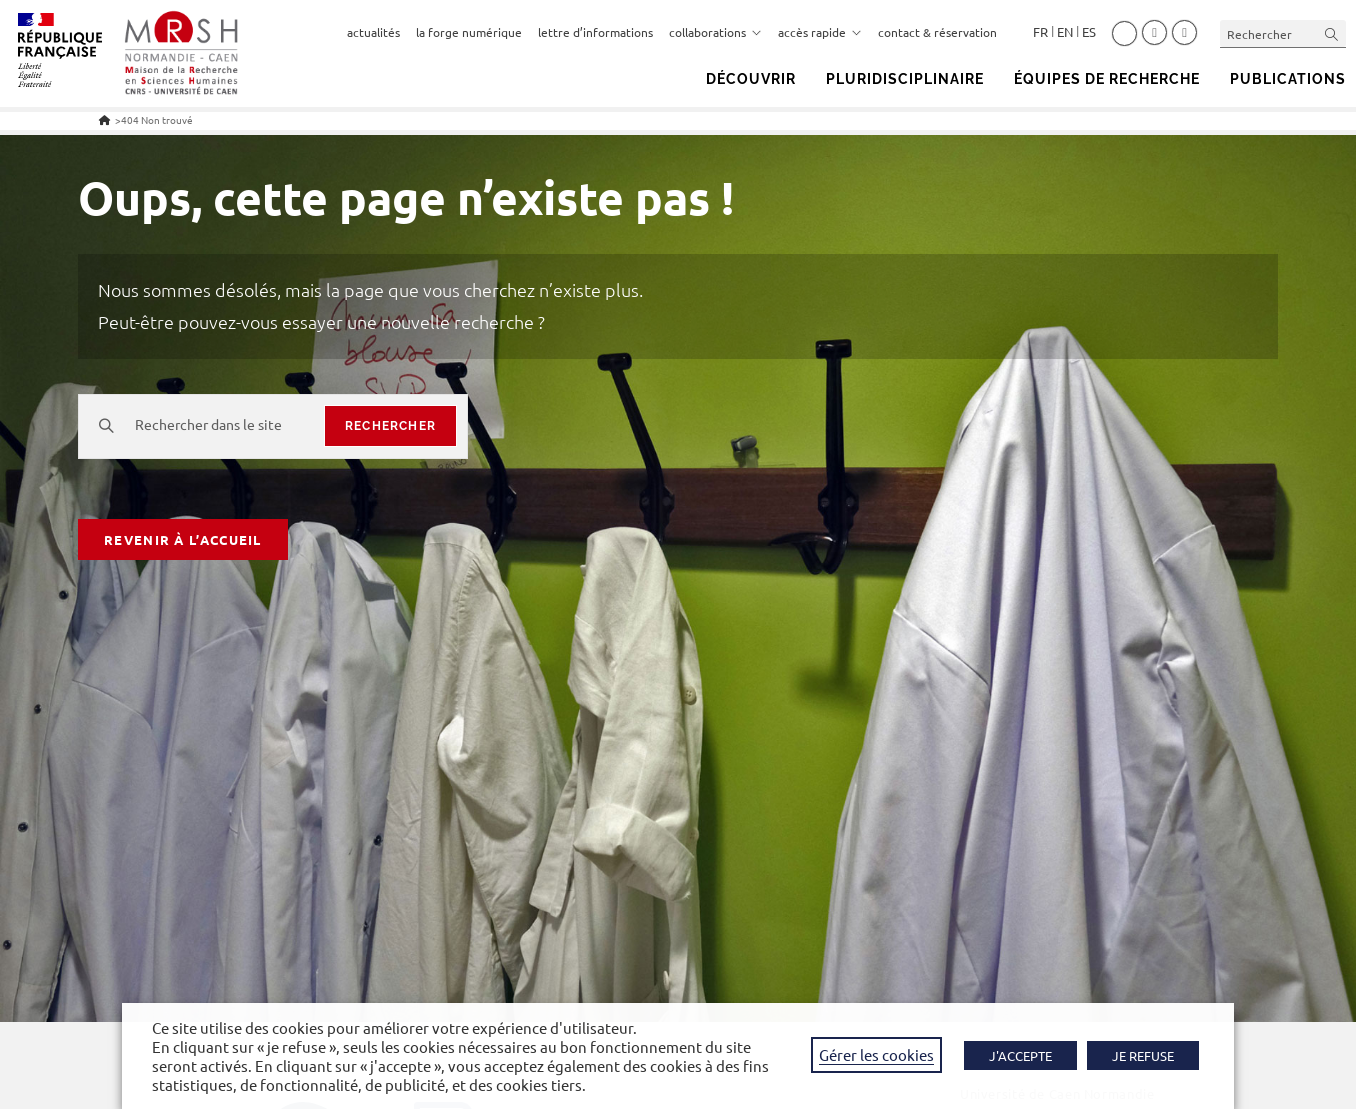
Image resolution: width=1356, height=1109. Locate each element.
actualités (373, 32)
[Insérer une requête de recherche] (1283, 33)
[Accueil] (104, 119)
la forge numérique (469, 32)
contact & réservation (937, 32)
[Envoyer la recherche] (1332, 33)
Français (1040, 32)
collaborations (715, 32)
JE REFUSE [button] (1143, 1055)
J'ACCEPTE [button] (1020, 1055)
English (1065, 32)
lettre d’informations (595, 32)
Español (1089, 32)
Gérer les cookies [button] (876, 1054)
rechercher (390, 426)
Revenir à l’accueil (183, 539)
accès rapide (820, 32)
